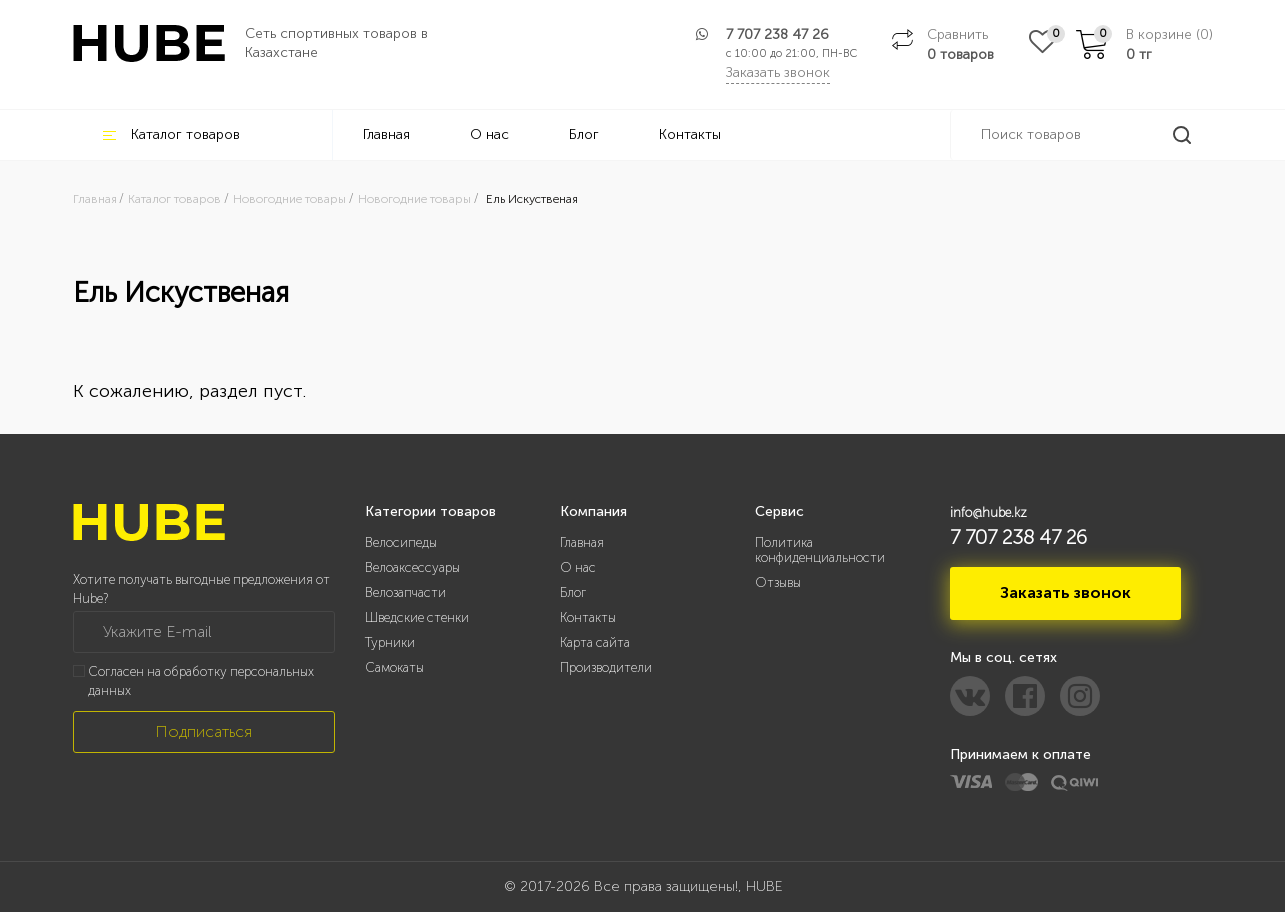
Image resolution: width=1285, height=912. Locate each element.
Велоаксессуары (412, 567)
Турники (390, 642)
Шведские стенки (417, 617)
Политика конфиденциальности (820, 550)
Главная (386, 134)
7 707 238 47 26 (777, 34)
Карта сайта (595, 642)
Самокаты (394, 667)
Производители (606, 667)
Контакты (690, 134)
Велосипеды (401, 542)
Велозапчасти (405, 592)
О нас (489, 134)
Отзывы (778, 582)
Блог (584, 134)
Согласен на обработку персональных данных (201, 681)
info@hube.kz (988, 512)
